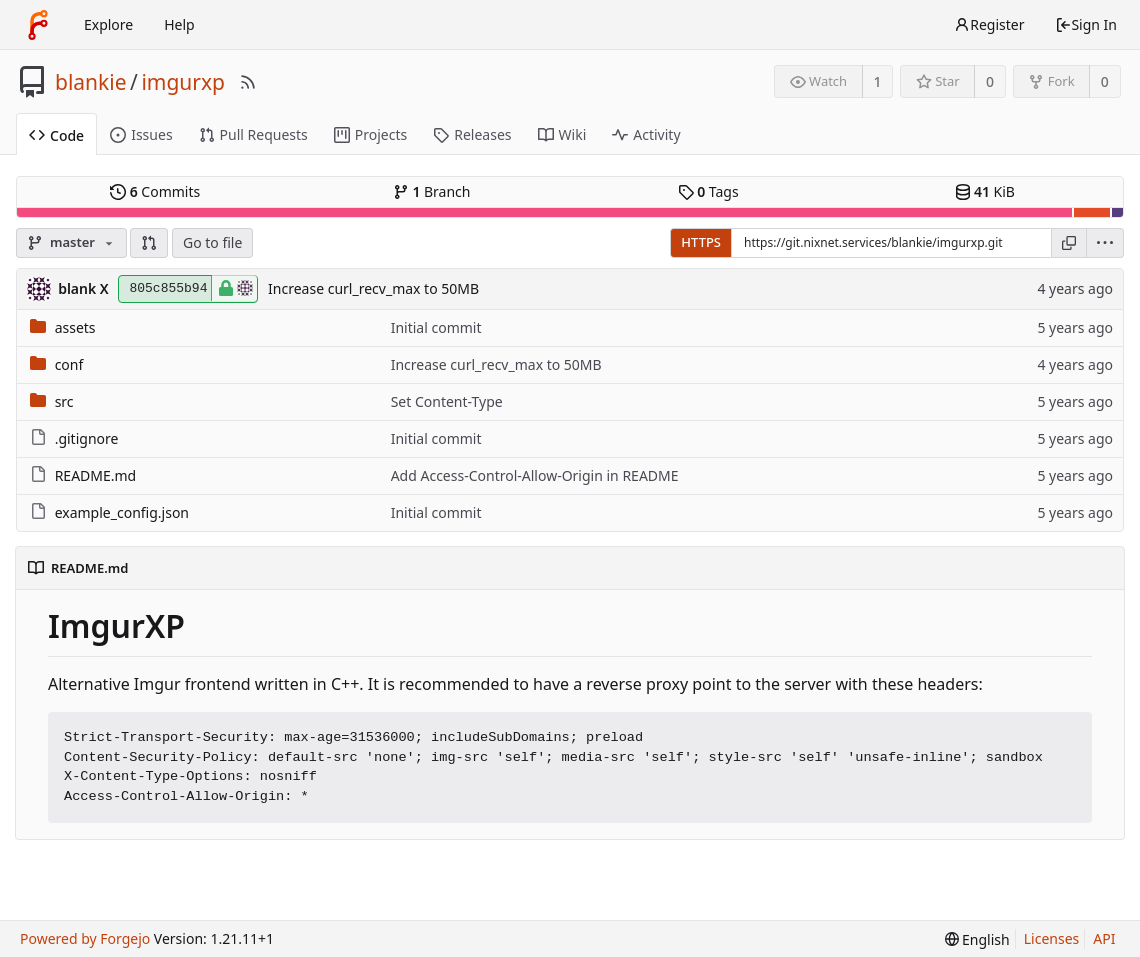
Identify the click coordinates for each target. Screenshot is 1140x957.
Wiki (562, 134)
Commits (155, 191)
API (1104, 938)
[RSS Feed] (248, 82)
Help (179, 24)
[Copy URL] (1069, 243)
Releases (472, 134)
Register (989, 24)
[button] (149, 243)
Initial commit (436, 327)
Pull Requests (253, 134)
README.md (96, 475)
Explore (108, 24)
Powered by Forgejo (85, 938)
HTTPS (701, 242)
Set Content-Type (447, 401)
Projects (370, 134)
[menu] (1105, 243)
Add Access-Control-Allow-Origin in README (535, 475)
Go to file (212, 242)
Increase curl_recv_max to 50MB (373, 288)
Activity (646, 134)
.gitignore (87, 438)
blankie (91, 82)
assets (75, 327)
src (64, 401)
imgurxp (183, 82)
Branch (432, 191)
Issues (141, 134)
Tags (708, 191)
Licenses (1052, 938)
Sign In (1086, 24)
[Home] (38, 25)
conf (69, 364)
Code (56, 135)
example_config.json (122, 512)
